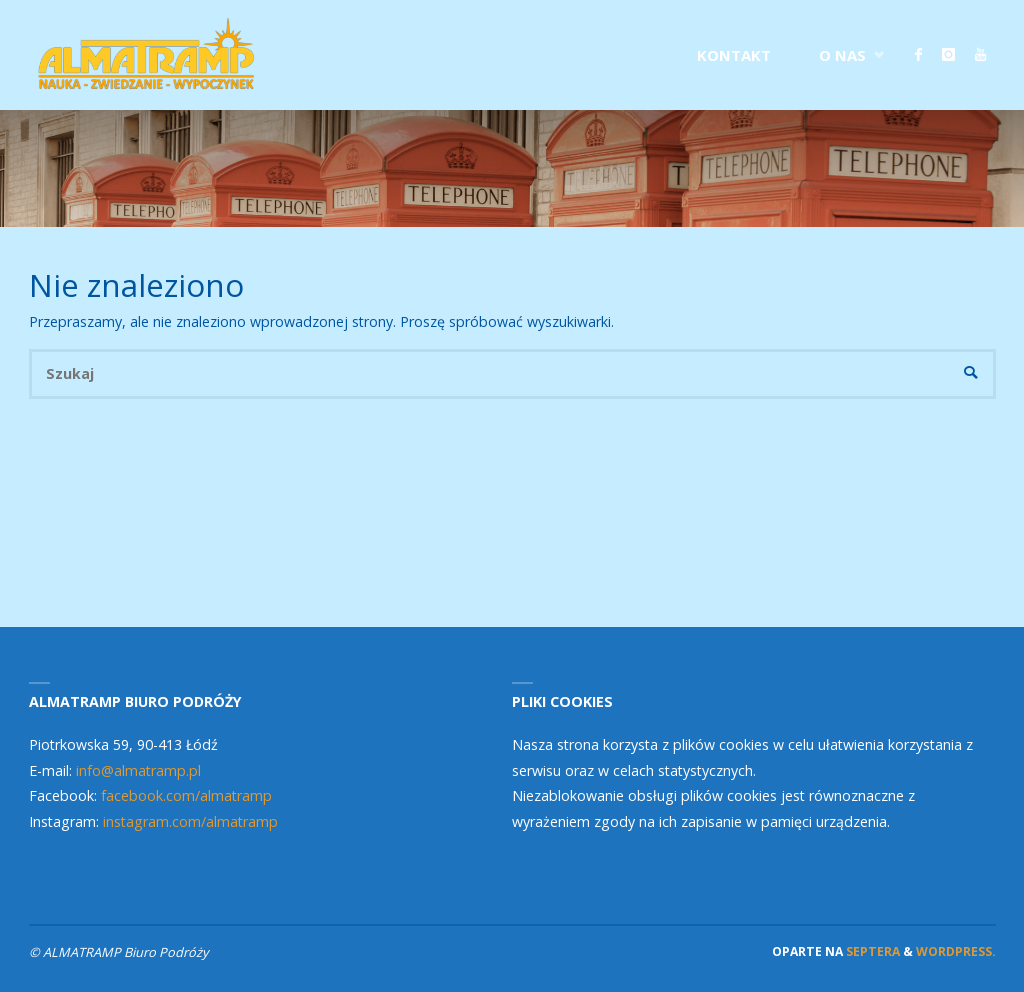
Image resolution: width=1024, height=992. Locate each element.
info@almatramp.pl (138, 770)
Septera (871, 951)
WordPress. (956, 951)
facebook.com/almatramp (186, 795)
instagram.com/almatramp (190, 821)
